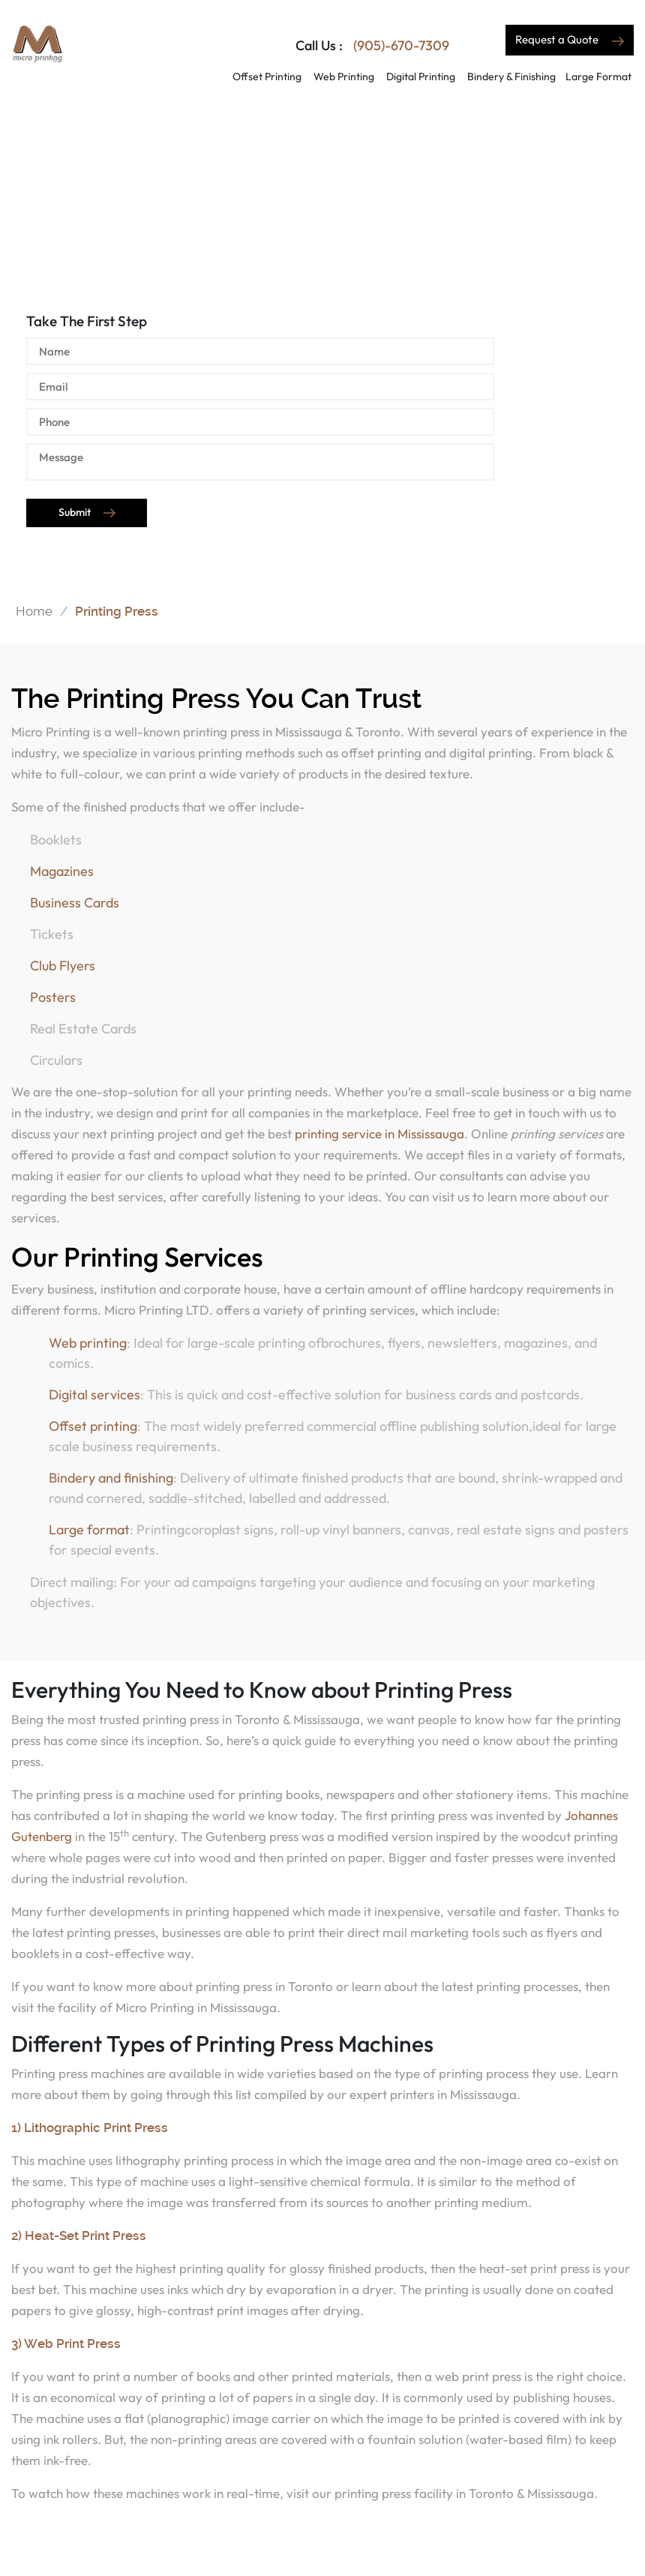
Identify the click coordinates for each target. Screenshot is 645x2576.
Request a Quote (569, 39)
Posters (53, 997)
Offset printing (93, 1426)
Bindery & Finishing (511, 76)
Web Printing (344, 76)
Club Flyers (62, 965)
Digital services (94, 1394)
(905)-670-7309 (399, 45)
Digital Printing (420, 76)
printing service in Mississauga (379, 1133)
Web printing (88, 1342)
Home (34, 610)
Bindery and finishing (111, 1477)
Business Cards (74, 902)
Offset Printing (267, 76)
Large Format (599, 76)
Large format (89, 1529)
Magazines (62, 871)
